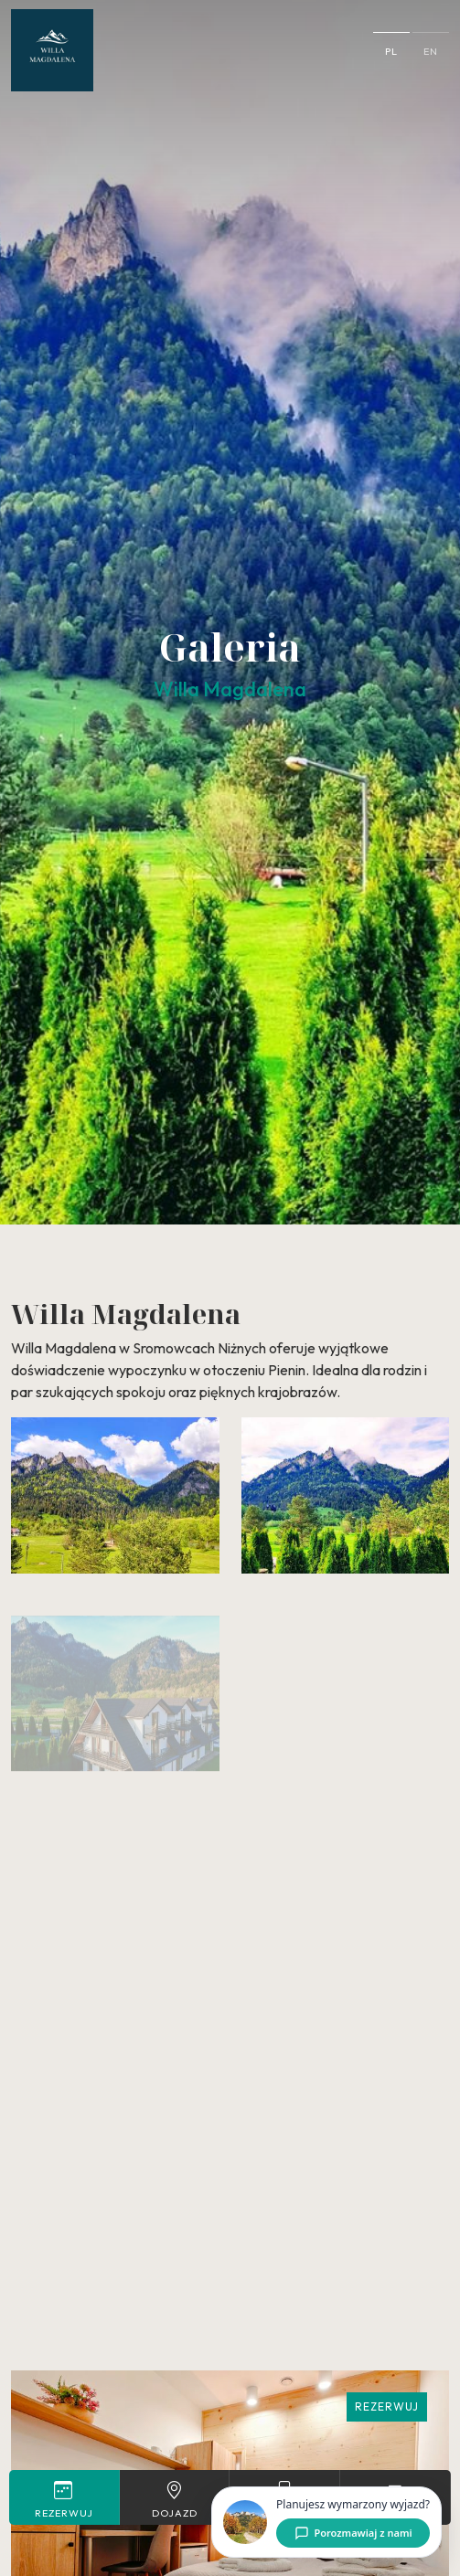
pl (391, 51)
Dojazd (175, 2499)
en (430, 51)
